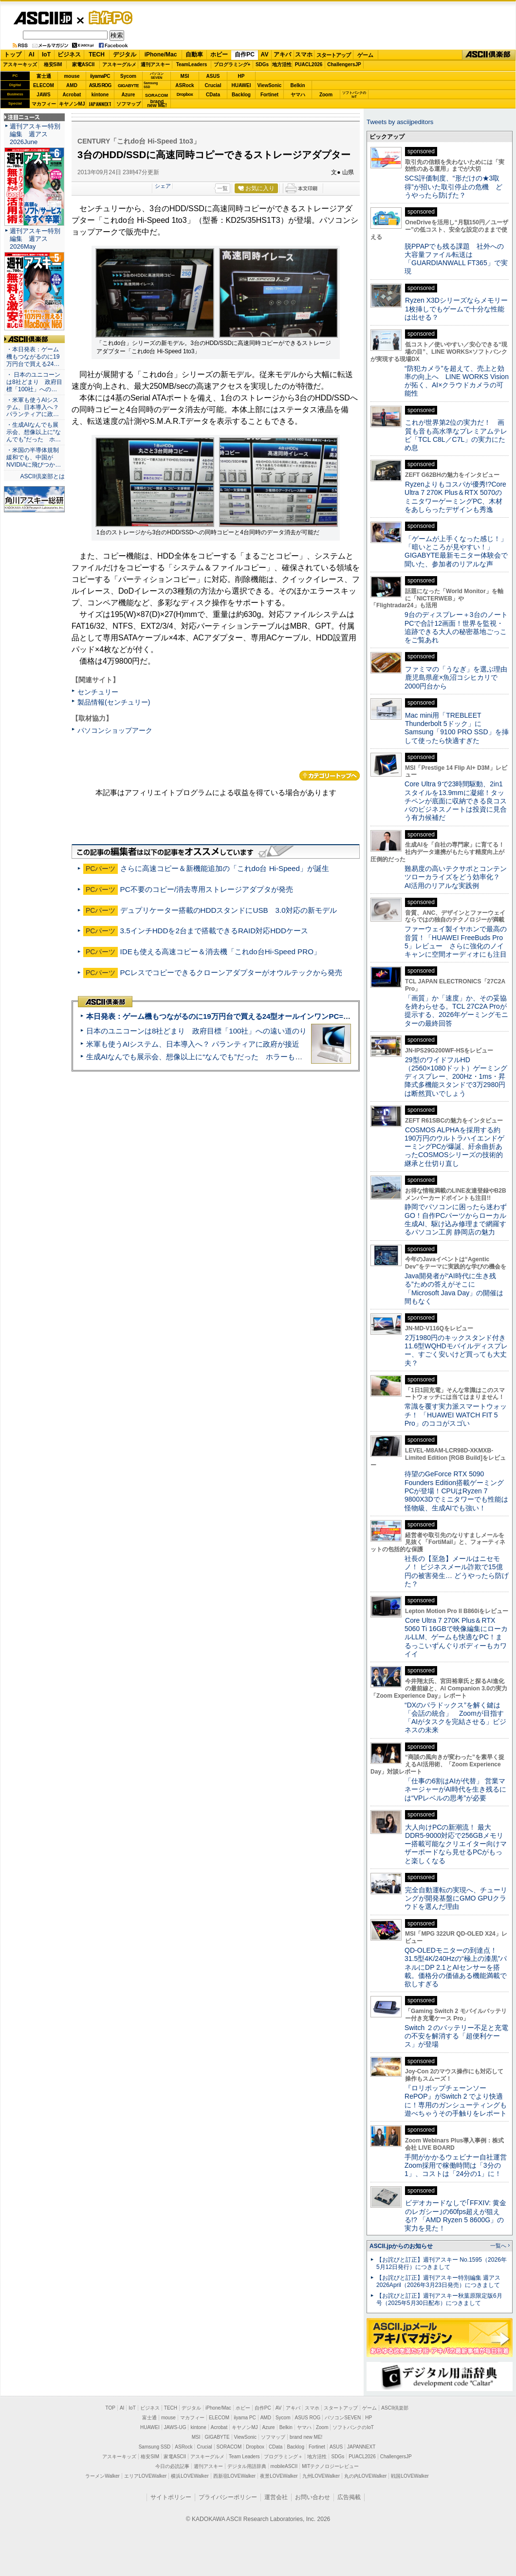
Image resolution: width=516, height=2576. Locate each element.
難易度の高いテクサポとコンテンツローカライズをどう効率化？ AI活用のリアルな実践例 (457, 877)
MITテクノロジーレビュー (330, 2466)
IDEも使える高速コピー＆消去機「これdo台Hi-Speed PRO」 (220, 951)
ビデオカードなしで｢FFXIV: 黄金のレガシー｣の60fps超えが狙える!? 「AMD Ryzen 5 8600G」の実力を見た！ (455, 2215)
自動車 (194, 54)
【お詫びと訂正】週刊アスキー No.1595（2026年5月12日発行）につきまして (441, 2263)
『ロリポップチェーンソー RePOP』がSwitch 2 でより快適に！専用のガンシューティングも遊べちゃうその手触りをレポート (456, 2100)
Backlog (241, 94)
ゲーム (365, 55)
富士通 (44, 76)
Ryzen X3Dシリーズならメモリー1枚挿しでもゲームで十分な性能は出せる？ (456, 308)
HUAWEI (241, 85)
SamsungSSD (151, 85)
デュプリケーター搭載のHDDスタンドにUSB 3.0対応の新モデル (228, 910)
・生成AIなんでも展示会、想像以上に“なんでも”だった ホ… (33, 432)
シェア (163, 186)
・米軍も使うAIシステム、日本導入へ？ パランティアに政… (32, 407)
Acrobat (72, 94)
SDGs (262, 64)
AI (32, 54)
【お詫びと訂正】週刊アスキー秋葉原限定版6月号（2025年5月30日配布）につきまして (439, 2299)
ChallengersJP (344, 64)
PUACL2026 (309, 64)
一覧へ (498, 2246)
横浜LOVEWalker (189, 2476)
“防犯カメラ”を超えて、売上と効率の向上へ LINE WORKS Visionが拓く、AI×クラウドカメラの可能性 (457, 381)
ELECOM (43, 85)
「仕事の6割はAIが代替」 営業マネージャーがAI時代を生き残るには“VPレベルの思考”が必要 (455, 1789)
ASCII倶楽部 (488, 55)
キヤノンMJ (72, 104)
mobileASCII (284, 2466)
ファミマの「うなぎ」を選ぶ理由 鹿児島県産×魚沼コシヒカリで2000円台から (459, 677)
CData (213, 94)
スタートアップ (333, 55)
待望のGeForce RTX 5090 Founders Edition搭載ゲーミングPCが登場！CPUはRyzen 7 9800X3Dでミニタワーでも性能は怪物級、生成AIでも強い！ (456, 1490)
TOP (110, 2408)
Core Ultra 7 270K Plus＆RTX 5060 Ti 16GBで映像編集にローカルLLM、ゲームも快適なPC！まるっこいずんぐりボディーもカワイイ (456, 1637)
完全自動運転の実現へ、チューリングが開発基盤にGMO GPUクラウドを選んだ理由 (456, 1898)
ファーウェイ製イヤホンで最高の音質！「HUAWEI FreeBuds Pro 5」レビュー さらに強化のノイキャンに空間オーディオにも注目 (456, 941)
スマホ (304, 54)
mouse (71, 76)
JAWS (43, 94)
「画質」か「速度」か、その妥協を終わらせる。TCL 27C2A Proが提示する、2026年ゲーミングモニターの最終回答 (456, 1010)
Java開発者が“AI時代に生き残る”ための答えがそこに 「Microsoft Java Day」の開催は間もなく (454, 1288)
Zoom (325, 94)
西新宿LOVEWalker (234, 2476)
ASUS (213, 76)
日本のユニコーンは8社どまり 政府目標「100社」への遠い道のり (196, 1031)
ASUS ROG (100, 85)
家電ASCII (83, 64)
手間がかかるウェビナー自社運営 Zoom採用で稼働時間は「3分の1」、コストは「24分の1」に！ (459, 2165)
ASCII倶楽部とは (42, 476)
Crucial (213, 85)
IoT (46, 54)
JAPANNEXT (100, 104)
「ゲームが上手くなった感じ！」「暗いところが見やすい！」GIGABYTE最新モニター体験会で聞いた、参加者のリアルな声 (456, 551)
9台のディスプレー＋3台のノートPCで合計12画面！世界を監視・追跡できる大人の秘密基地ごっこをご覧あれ (456, 627)
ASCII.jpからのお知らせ (401, 2246)
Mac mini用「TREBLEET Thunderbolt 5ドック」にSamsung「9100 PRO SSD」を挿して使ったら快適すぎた (457, 727)
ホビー (219, 54)
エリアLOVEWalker (145, 2476)
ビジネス (69, 54)
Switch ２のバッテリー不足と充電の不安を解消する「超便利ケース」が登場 (456, 2036)
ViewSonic (270, 85)
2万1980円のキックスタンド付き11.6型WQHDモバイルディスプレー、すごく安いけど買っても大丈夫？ (456, 1350)
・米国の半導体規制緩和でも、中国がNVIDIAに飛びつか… (33, 457)
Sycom (128, 76)
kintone (100, 94)
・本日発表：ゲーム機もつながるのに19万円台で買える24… (33, 356)
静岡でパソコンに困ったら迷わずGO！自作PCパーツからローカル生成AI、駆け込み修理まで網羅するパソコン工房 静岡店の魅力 (456, 1219)
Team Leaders (244, 2456)
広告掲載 (349, 2497)
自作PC (107, 17)
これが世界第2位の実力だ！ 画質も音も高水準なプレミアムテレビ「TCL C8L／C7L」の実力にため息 (456, 435)
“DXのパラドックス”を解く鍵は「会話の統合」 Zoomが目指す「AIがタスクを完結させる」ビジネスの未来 (455, 1717)
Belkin (297, 85)
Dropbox (185, 94)
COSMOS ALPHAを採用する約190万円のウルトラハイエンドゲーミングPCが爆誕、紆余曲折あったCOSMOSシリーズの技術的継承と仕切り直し (454, 1146)
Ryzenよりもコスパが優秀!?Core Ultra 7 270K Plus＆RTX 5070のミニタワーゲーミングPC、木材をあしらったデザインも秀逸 (455, 496)
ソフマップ (128, 104)
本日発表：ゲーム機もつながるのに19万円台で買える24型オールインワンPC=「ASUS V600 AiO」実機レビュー (271, 1016)
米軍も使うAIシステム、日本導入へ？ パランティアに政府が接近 (192, 1044)
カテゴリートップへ (329, 775)
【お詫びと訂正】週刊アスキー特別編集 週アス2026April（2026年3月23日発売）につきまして (438, 2281)
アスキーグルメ (119, 64)
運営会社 (276, 2497)
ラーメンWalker (102, 2476)
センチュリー (97, 692)
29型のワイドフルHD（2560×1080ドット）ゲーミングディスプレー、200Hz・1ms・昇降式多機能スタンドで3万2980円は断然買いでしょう (456, 1076)
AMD (71, 85)
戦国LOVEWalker (409, 2476)
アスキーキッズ (20, 64)
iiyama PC (245, 2417)
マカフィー (44, 104)
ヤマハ (298, 94)
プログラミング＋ (283, 2456)
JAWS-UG (175, 2427)
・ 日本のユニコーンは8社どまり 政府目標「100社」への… (34, 382)
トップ (12, 54)
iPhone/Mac (161, 54)
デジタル (124, 54)
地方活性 (282, 64)
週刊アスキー (155, 64)
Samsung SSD (155, 2446)
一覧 (222, 188)
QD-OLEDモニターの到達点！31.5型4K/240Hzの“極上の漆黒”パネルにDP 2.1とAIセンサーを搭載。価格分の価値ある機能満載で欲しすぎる (456, 1967)
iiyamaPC (100, 76)
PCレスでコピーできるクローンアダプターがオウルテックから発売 (231, 972)
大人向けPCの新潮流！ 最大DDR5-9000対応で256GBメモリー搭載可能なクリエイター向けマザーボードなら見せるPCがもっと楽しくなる (456, 1844)
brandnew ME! (157, 104)
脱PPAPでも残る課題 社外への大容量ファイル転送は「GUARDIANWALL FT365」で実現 (456, 258)
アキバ (282, 54)
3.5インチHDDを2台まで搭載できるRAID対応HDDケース (214, 930)
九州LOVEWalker (321, 2476)
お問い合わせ (312, 2497)
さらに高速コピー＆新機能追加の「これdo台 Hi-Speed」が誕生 (224, 868)
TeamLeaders (191, 64)
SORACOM (229, 2446)
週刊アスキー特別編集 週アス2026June (35, 134)
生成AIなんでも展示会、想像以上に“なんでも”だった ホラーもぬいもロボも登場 (219, 1056)
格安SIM (53, 64)
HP (241, 76)
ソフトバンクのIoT (354, 94)
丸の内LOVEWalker (365, 2476)
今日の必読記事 (172, 2466)
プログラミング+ (232, 64)
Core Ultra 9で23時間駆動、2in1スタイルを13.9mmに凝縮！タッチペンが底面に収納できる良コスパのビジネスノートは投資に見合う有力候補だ (456, 800)
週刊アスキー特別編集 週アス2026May (35, 238)
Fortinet (269, 94)
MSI (185, 76)
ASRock (184, 85)
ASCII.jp (42, 18)
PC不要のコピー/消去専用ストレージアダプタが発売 (206, 889)
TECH (97, 54)
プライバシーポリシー (228, 2497)
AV (265, 54)
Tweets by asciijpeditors (400, 122)
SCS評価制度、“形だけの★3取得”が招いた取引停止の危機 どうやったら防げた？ (453, 186)
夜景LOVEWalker (278, 2476)
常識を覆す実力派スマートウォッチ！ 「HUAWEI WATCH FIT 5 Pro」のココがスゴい (456, 1414)
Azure (128, 94)
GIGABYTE (128, 85)
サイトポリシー (170, 2497)
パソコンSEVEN (157, 75)
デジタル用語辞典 (246, 2466)
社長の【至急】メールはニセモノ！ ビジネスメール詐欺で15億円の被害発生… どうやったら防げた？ (457, 1571)
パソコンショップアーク (114, 730)
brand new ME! (306, 2437)
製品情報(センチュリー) (113, 702)
